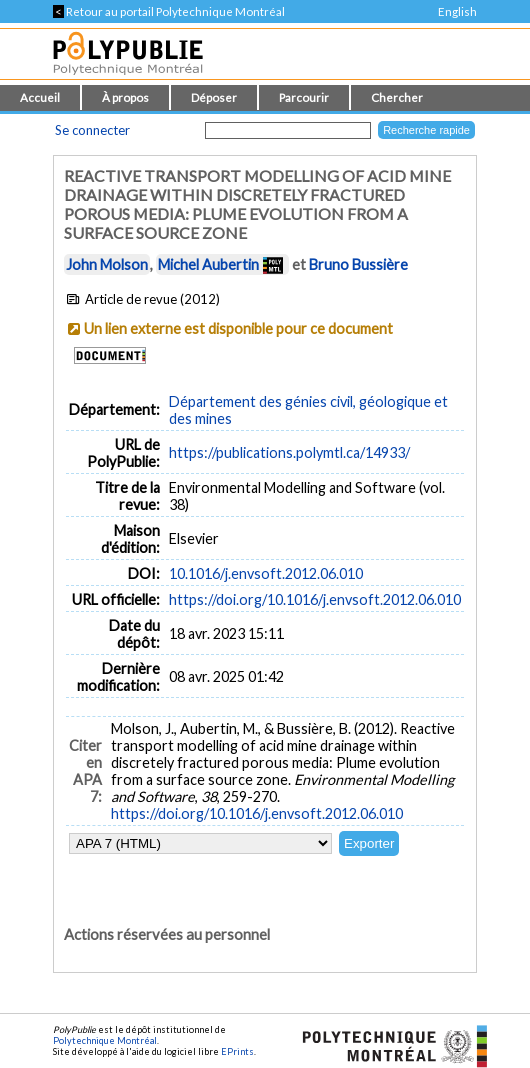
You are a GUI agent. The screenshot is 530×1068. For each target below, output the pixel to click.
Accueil (40, 97)
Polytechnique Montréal (105, 1040)
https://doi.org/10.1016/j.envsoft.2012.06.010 (315, 599)
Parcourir (304, 97)
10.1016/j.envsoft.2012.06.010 (266, 573)
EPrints (237, 1051)
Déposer (214, 97)
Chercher (397, 97)
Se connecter (92, 130)
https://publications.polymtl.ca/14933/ (289, 452)
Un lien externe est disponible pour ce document (238, 328)
